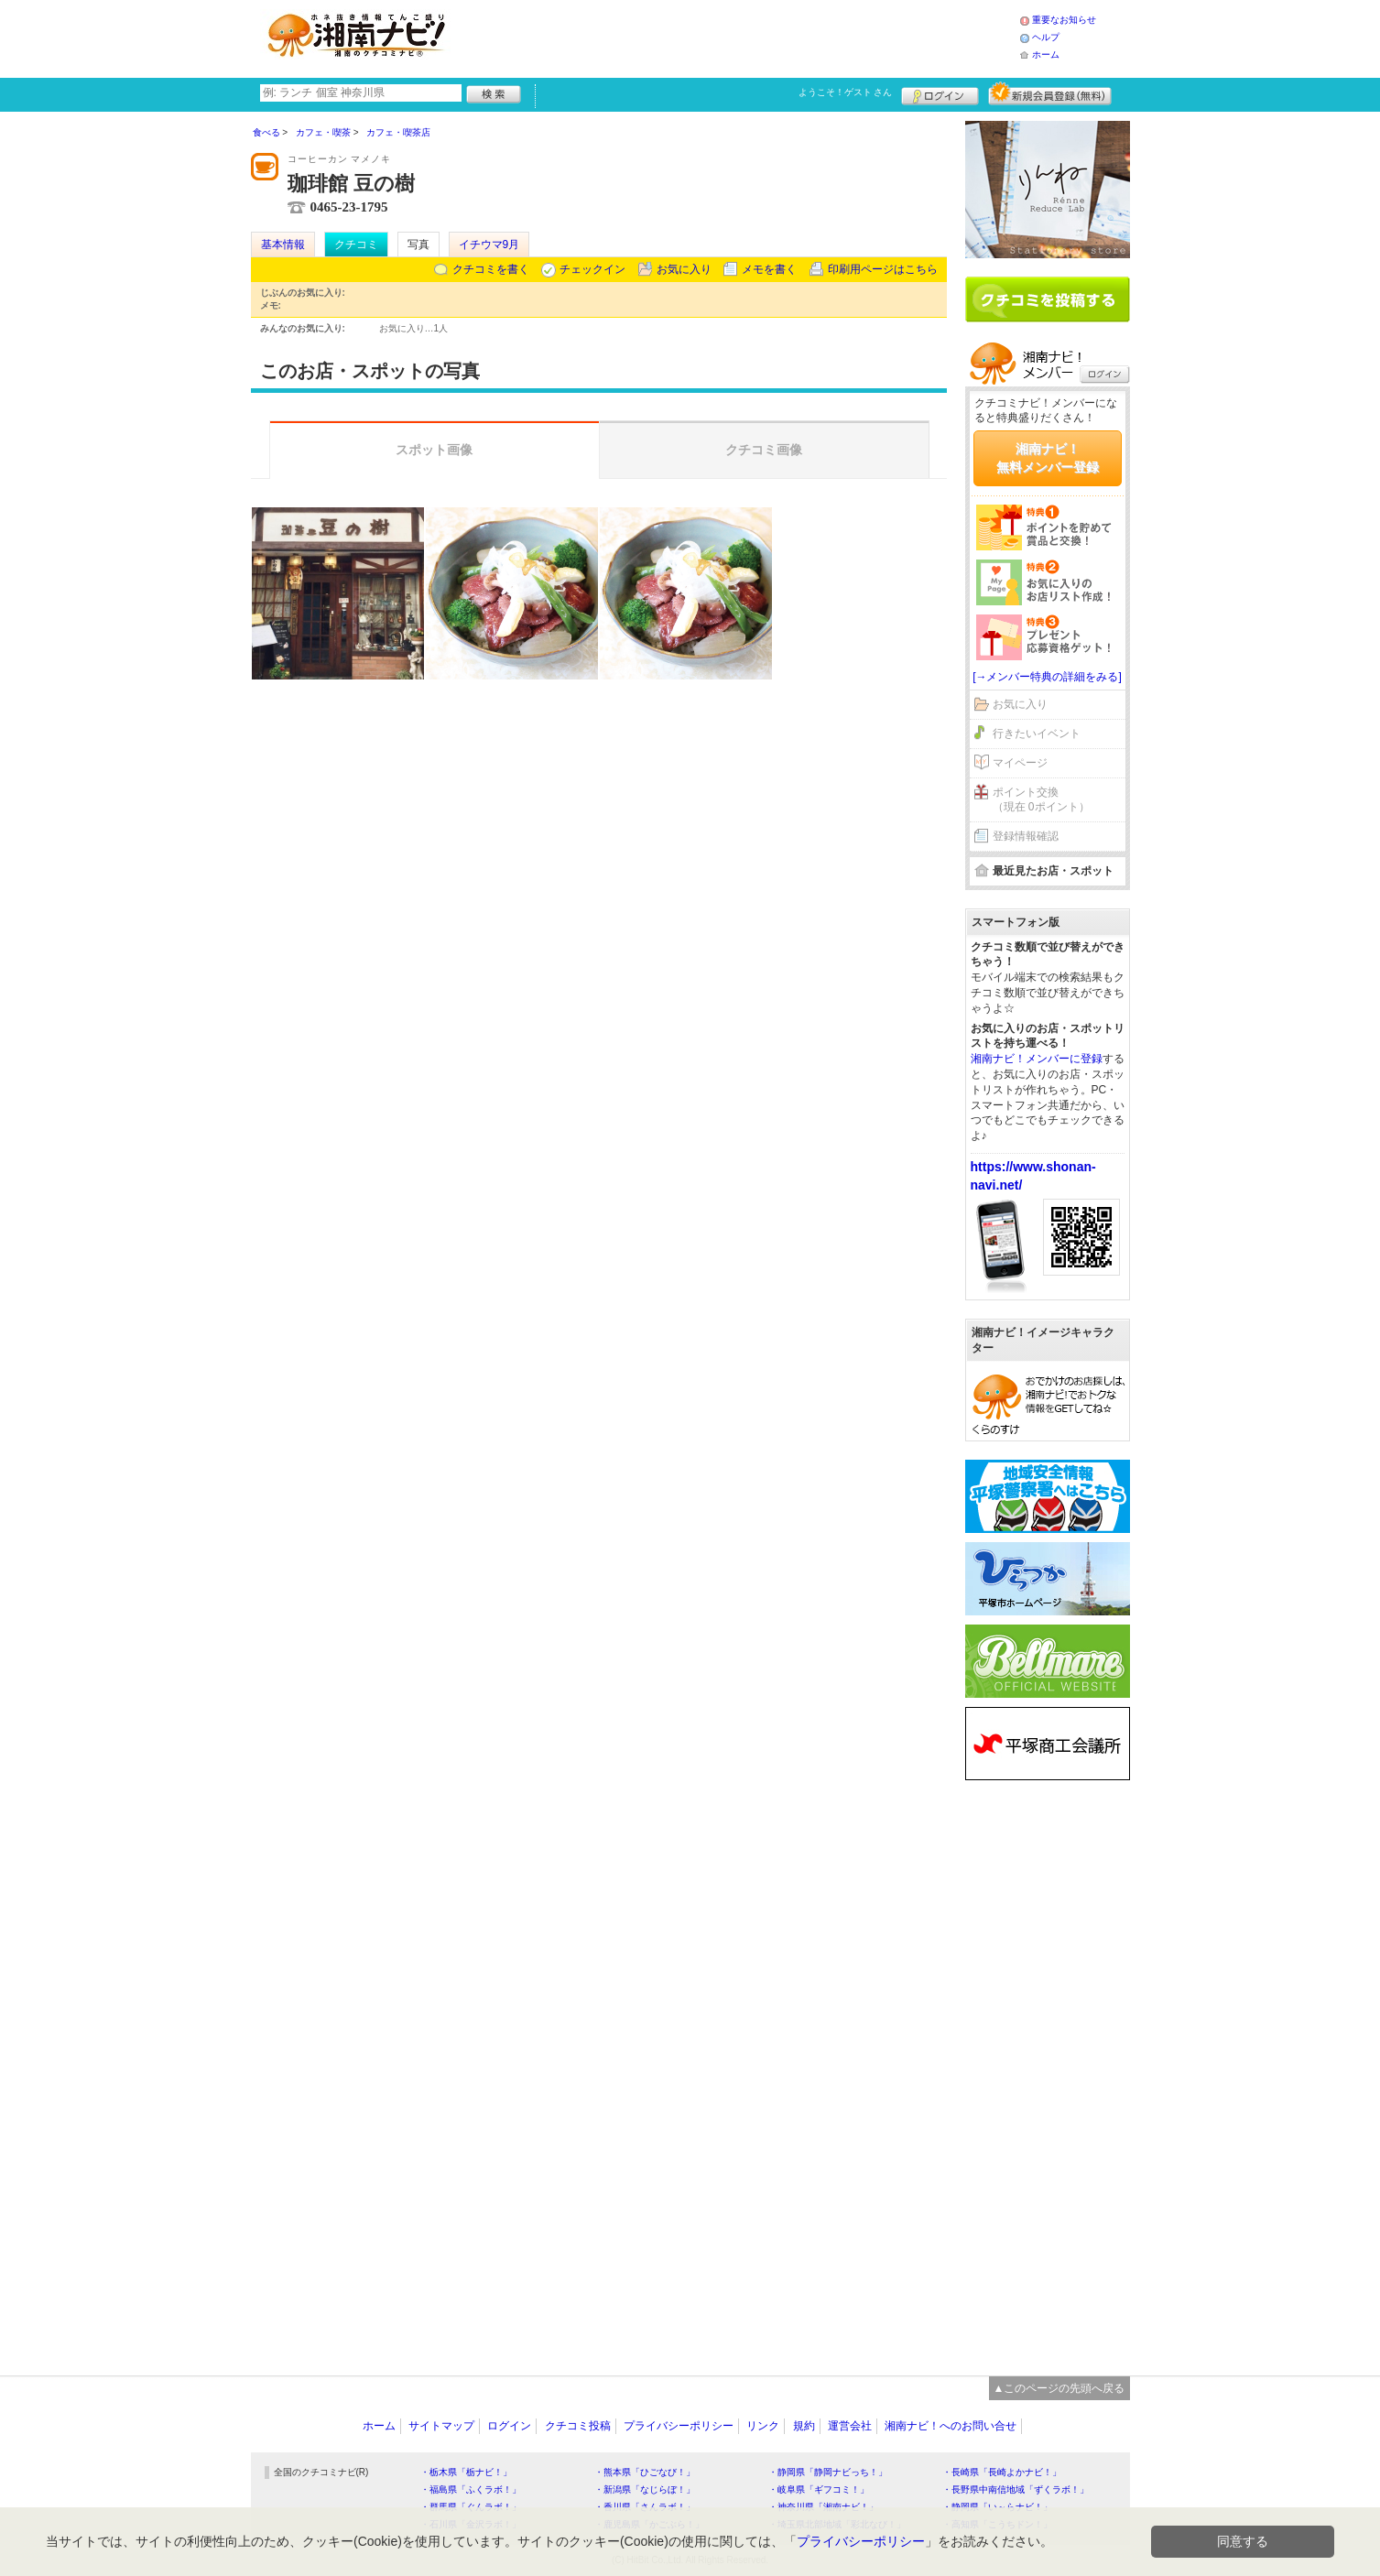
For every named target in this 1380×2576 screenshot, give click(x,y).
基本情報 (283, 244)
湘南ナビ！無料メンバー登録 (1047, 457)
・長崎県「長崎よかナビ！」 (1001, 2472)
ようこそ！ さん (846, 92)
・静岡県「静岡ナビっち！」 (827, 2472)
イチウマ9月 (489, 244)
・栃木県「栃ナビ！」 (466, 2472)
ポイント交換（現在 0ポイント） (1041, 800)
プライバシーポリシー (678, 2425)
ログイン (940, 93)
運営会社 (850, 2425)
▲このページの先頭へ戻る (1059, 2388)
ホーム (1045, 54)
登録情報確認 (1026, 836)
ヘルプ (1045, 37)
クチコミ (356, 244)
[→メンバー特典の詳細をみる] (1047, 676)
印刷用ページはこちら (883, 269)
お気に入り (684, 269)
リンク (762, 2425)
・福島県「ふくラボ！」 (470, 2489)
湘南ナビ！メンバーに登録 (1037, 1058)
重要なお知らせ (1064, 20)
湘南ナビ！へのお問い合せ (950, 2425)
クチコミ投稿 (578, 2425)
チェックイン (592, 269)
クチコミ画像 (763, 449)
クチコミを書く (490, 269)
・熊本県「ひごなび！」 (644, 2472)
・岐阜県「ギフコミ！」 (818, 2489)
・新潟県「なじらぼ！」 (644, 2489)
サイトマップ (441, 2425)
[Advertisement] (740, 36)
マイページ (1020, 762)
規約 (804, 2425)
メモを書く (769, 269)
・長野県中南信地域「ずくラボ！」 (1015, 2489)
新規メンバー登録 (1050, 93)
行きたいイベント (1037, 733)
